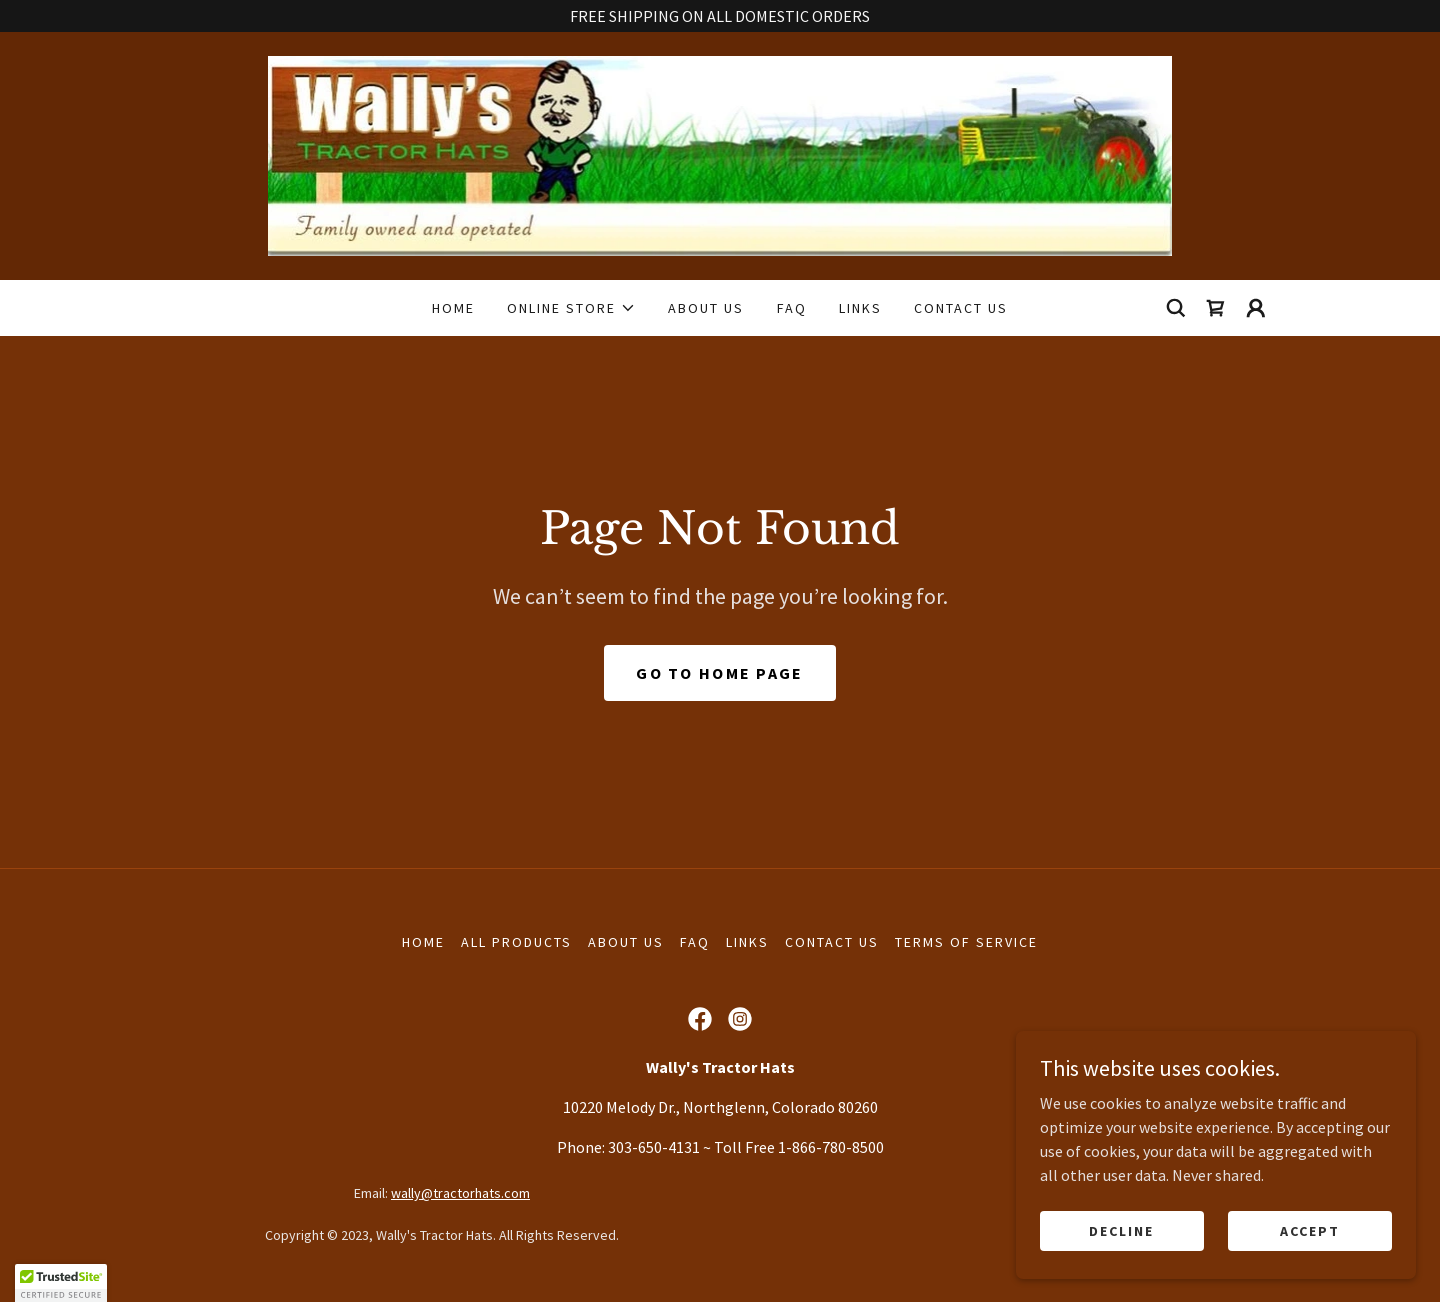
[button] (571, 308)
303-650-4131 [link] (654, 1147)
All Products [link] (516, 942)
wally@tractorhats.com (460, 1193)
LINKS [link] (860, 308)
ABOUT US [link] (706, 308)
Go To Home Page (719, 673)
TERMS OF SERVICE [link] (966, 942)
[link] (720, 154)
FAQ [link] (792, 308)
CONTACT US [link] (961, 308)
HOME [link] (453, 308)
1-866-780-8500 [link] (831, 1147)
